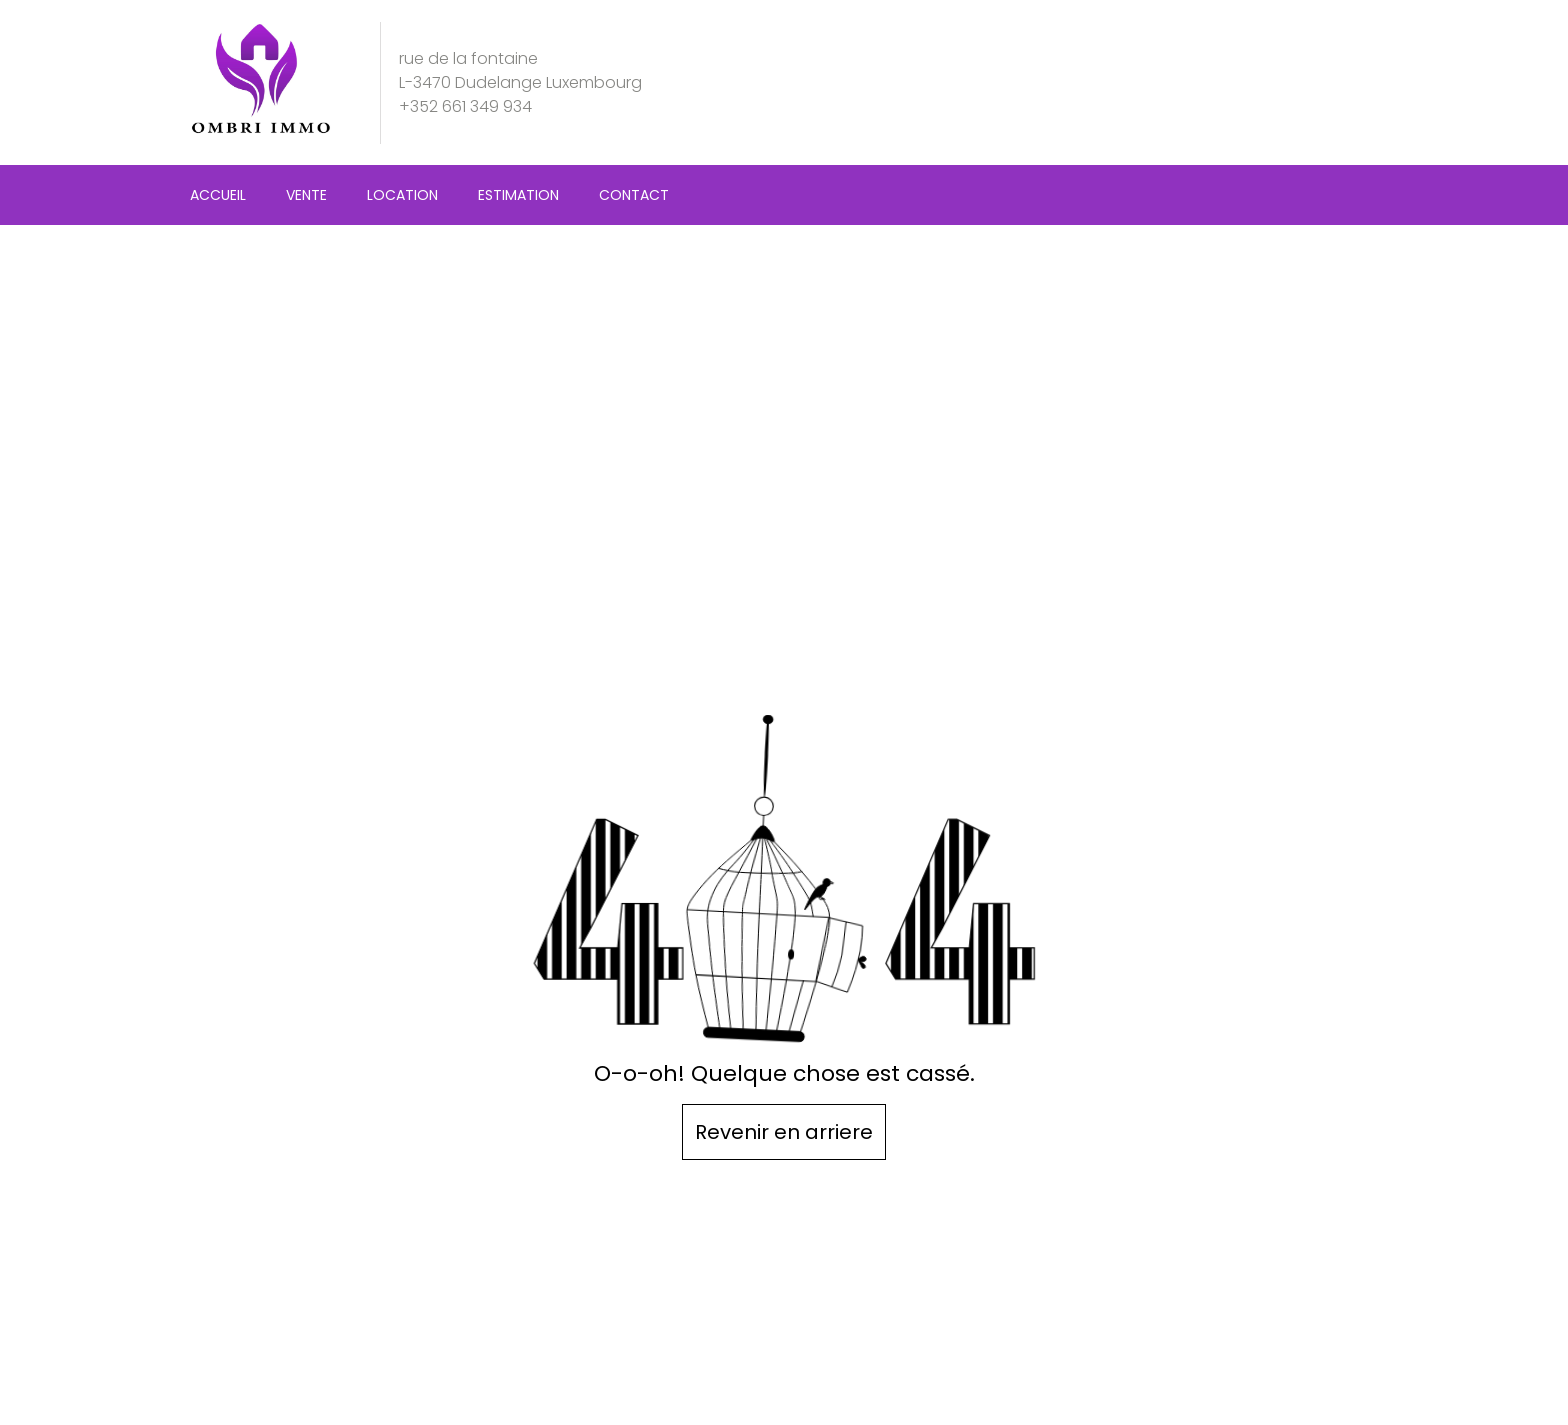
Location (402, 195)
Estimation (518, 195)
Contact (634, 195)
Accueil (218, 195)
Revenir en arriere (784, 1132)
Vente (306, 195)
